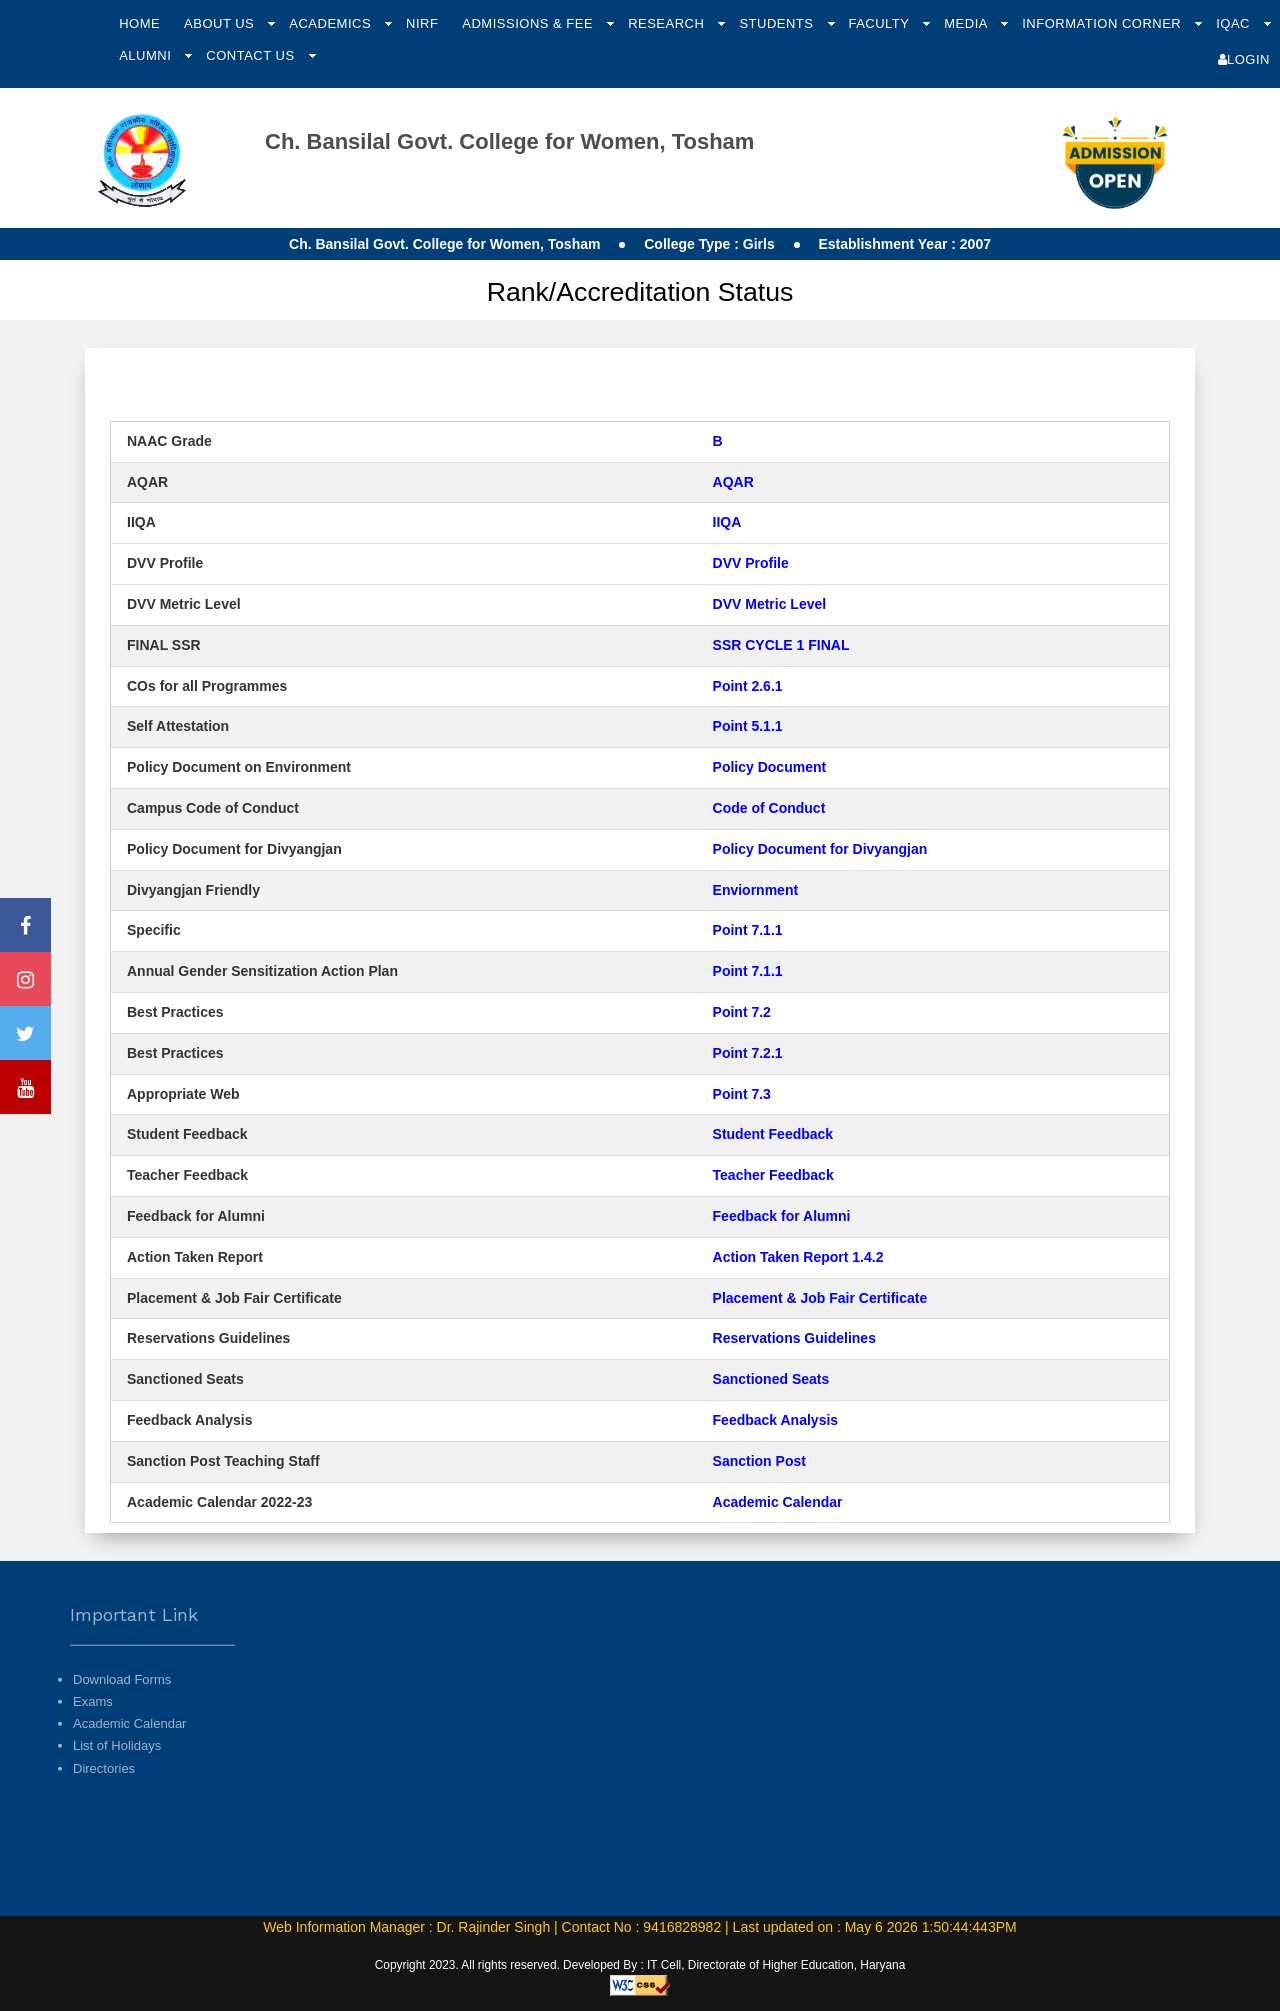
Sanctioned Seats (771, 1379)
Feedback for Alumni (782, 1216)
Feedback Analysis (776, 1420)
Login (1244, 59)
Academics (332, 23)
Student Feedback (773, 1134)
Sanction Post (759, 1461)
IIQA (729, 522)
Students (778, 23)
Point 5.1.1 (748, 726)
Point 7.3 (742, 1094)
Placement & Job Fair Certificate (820, 1298)
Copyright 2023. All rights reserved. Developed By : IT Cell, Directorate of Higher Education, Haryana (640, 1965)
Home (139, 23)
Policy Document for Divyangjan (820, 849)
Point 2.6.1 (748, 686)
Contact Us (252, 55)
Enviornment (756, 890)
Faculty (880, 23)
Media (967, 23)
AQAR (733, 482)
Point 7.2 (742, 1012)
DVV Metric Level (770, 604)
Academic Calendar (778, 1502)
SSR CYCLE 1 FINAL (781, 645)
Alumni (147, 55)
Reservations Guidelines (794, 1338)
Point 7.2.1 (748, 1053)
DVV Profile (751, 563)
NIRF (422, 23)
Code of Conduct (769, 808)
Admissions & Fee (529, 23)
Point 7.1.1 (748, 930)
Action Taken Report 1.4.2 (798, 1257)
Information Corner (1103, 23)
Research (668, 23)
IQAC (1235, 23)
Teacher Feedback (773, 1175)
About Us (221, 23)
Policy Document (770, 767)
